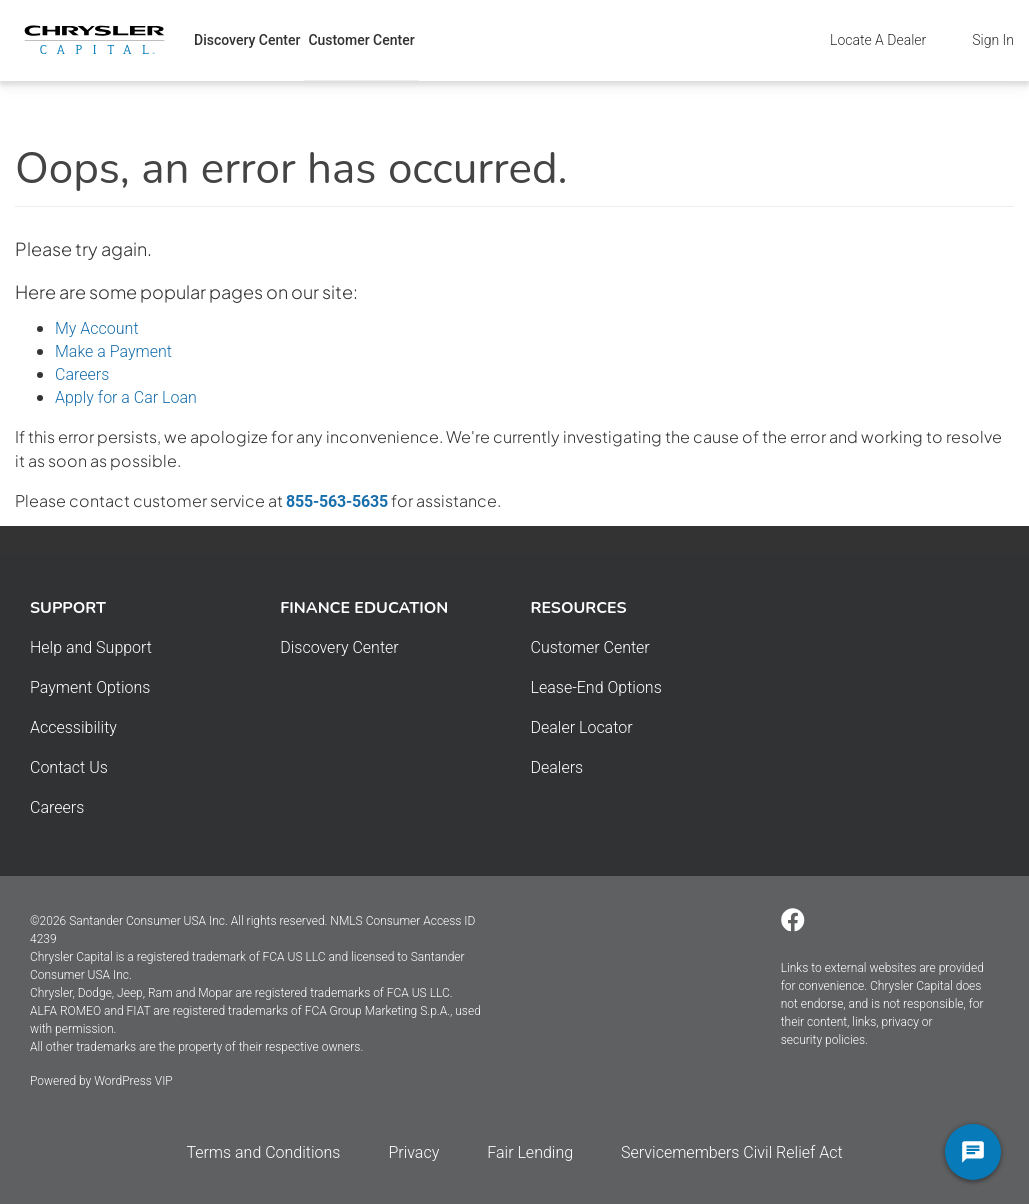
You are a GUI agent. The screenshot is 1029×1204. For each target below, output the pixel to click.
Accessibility (73, 727)
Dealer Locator (582, 727)
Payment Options (90, 687)
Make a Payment (113, 351)
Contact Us (69, 767)
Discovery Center (247, 40)
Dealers (557, 767)
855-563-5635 (337, 501)
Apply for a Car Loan (126, 397)
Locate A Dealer (878, 40)
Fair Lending (530, 1152)
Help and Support (91, 647)
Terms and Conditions (263, 1152)
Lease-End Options (596, 687)
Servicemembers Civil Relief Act (732, 1152)
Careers (82, 374)
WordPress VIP (133, 1081)
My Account (97, 328)
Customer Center (361, 40)
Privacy (413, 1152)
